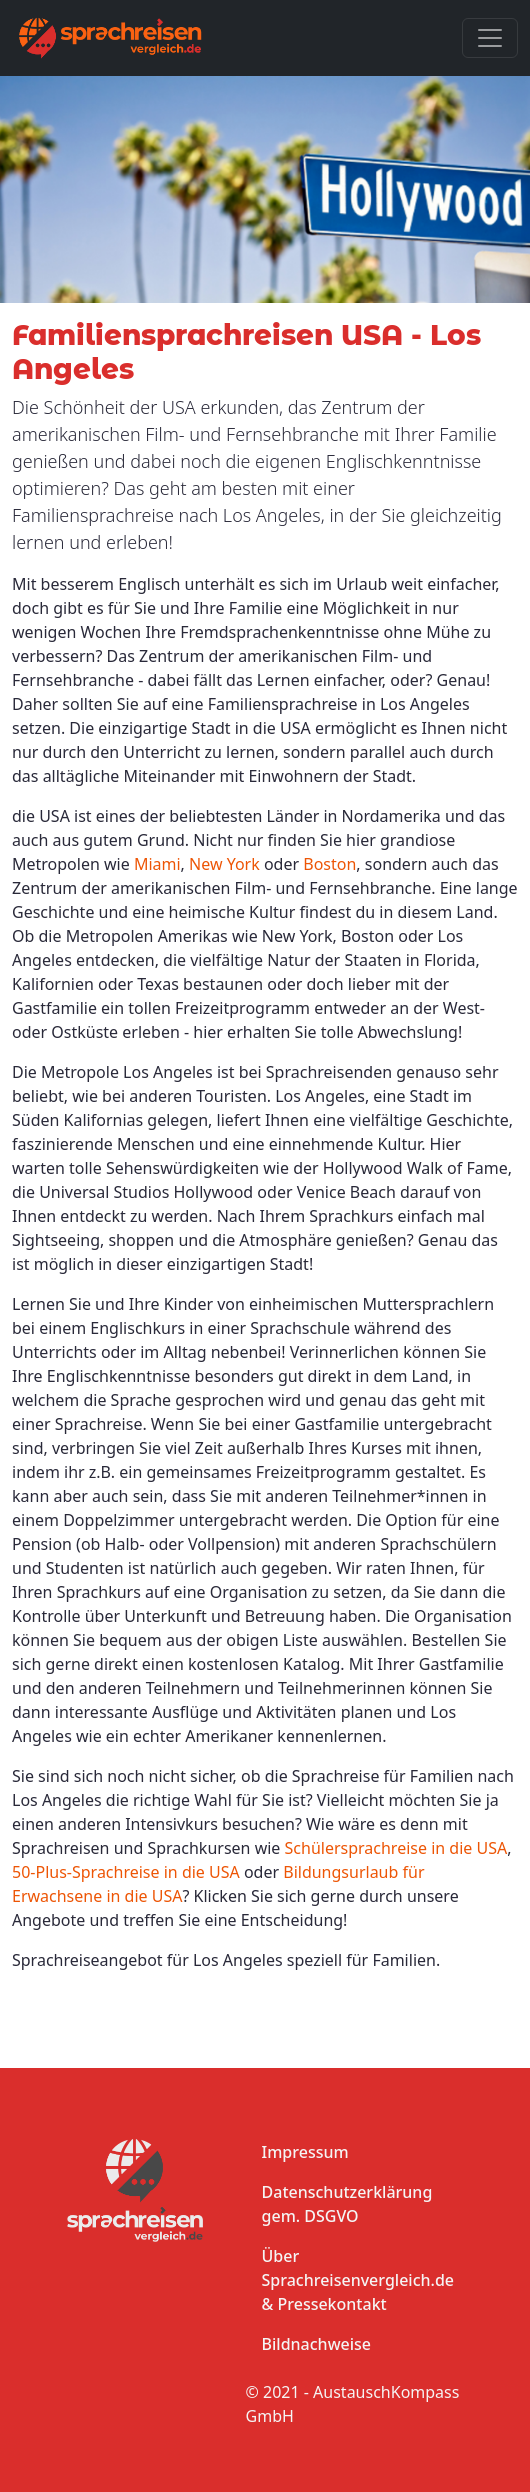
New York (224, 864)
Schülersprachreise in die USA (396, 1848)
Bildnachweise (316, 2344)
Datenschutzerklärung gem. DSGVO (347, 2204)
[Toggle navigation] (490, 38)
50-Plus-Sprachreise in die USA (126, 1872)
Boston (329, 864)
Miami (157, 864)
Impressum (305, 2152)
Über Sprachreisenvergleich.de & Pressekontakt (358, 2280)
